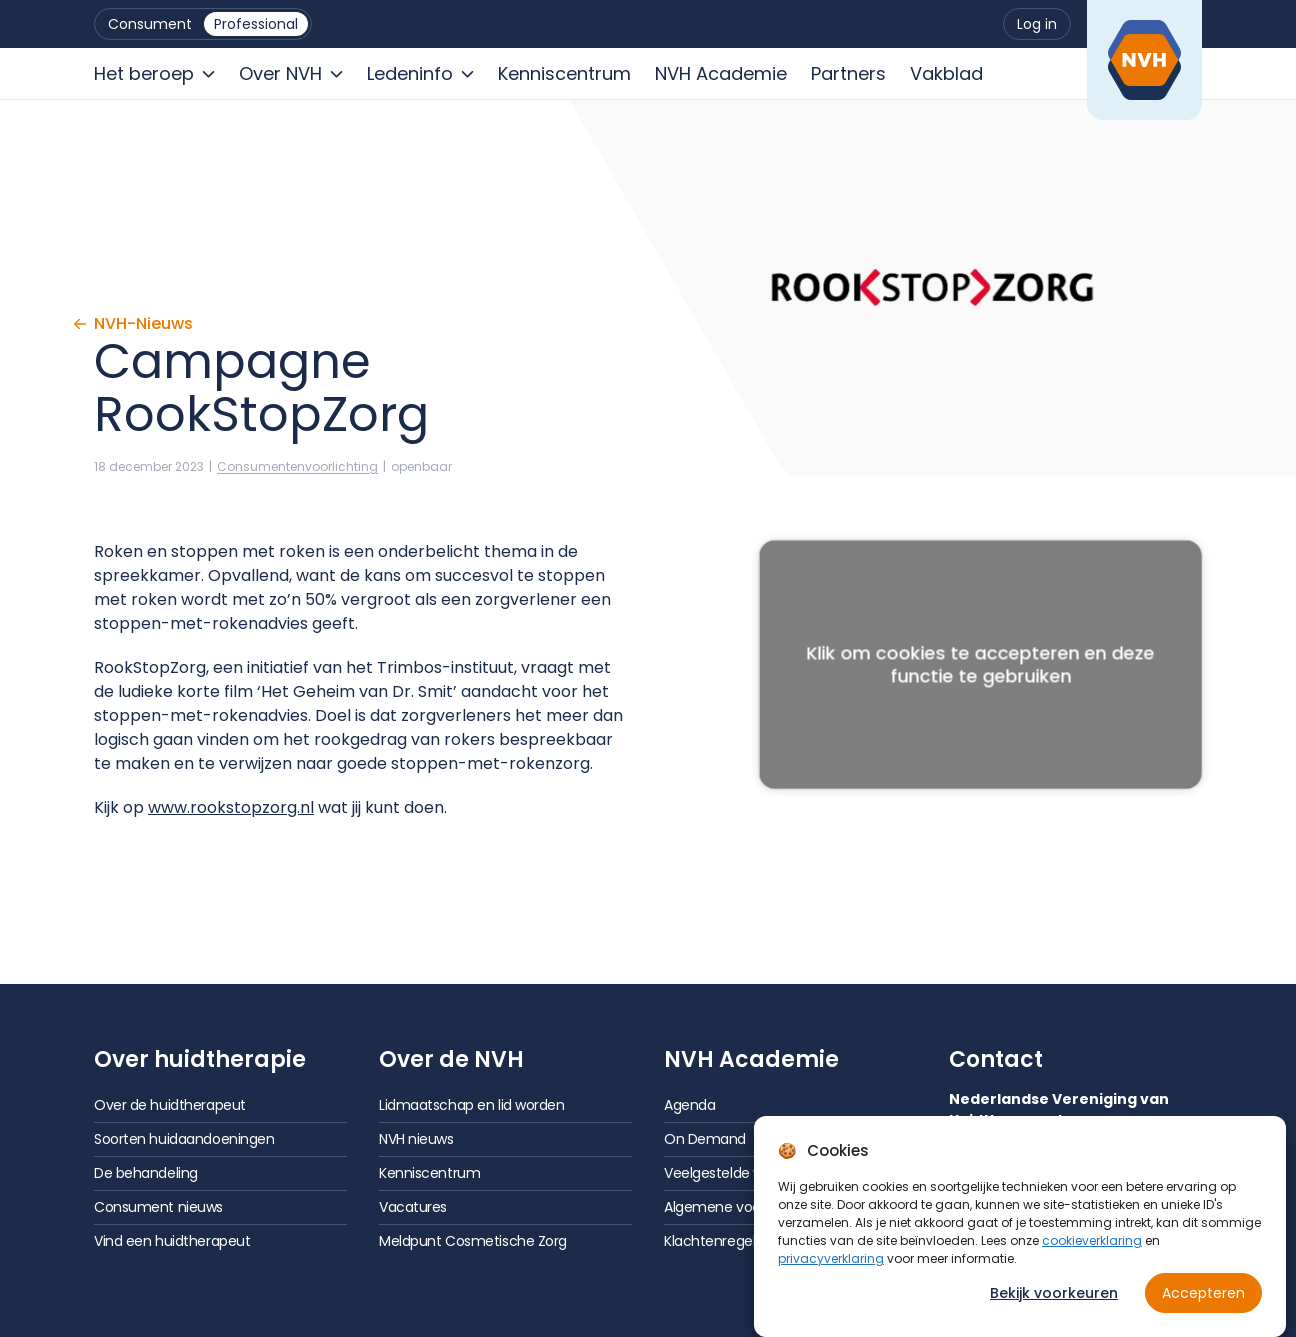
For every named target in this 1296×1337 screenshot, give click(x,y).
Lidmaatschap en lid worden (472, 1105)
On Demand (705, 1139)
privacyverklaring (831, 1258)
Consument (150, 24)
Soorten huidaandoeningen (184, 1139)
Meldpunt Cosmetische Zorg (473, 1241)
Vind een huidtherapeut (172, 1241)
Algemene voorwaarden (743, 1207)
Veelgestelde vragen (732, 1173)
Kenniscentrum (429, 1173)
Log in (1037, 24)
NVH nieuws (416, 1139)
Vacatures (413, 1207)
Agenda (689, 1105)
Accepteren (1203, 1293)
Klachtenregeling (719, 1241)
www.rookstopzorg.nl (231, 807)
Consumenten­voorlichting (297, 466)
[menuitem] (150, 24)
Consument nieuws (158, 1207)
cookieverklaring (1092, 1240)
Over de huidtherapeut (170, 1105)
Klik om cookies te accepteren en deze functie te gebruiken (981, 665)
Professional (256, 24)
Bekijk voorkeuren (1054, 1293)
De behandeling (146, 1173)
